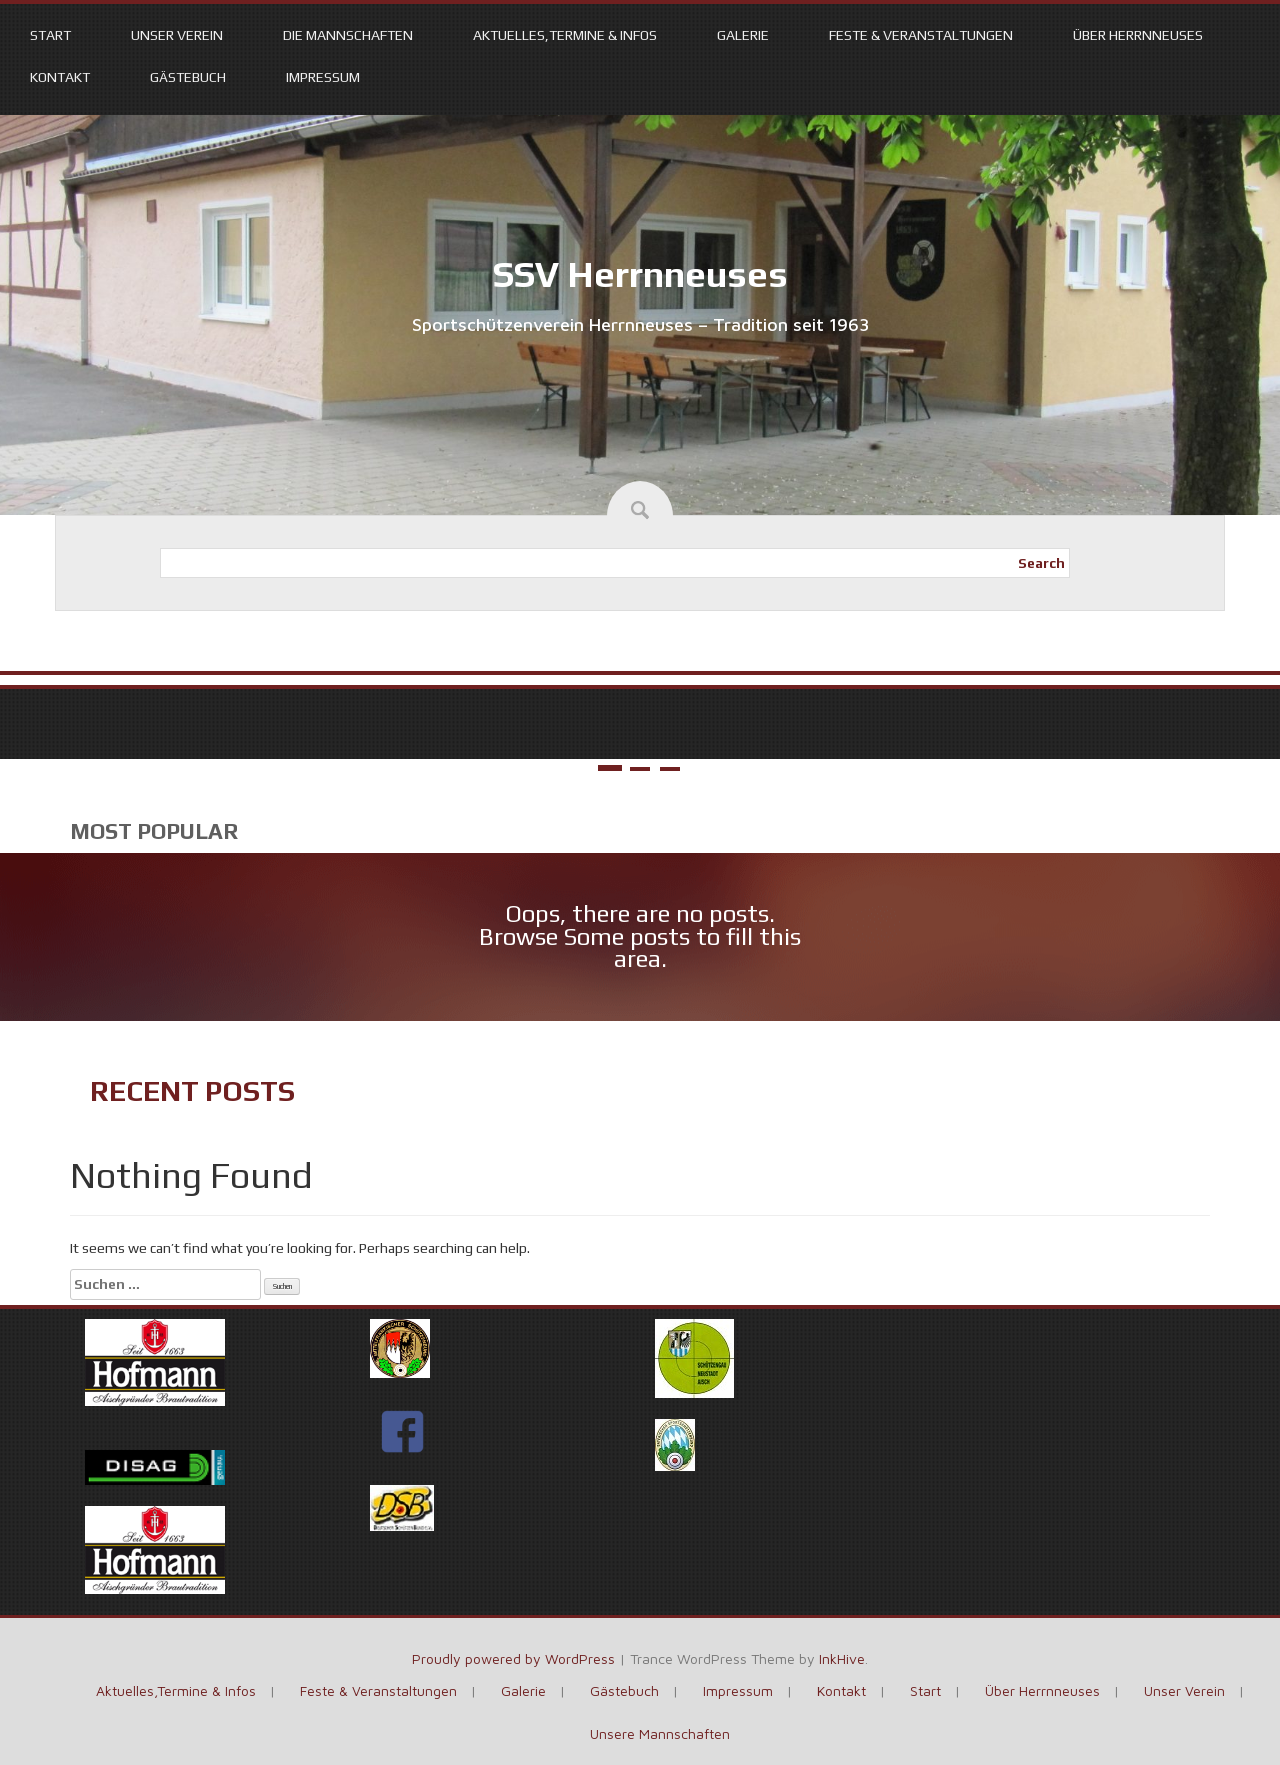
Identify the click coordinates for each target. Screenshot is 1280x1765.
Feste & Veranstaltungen (921, 35)
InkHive (842, 1658)
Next (1252, 710)
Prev (27, 710)
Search (1041, 563)
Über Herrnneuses (1138, 35)
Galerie (743, 35)
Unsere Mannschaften (660, 1733)
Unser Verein (177, 35)
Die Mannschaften (348, 35)
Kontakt (60, 77)
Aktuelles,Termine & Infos (565, 35)
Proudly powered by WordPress (513, 1658)
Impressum (323, 77)
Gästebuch (188, 77)
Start (50, 35)
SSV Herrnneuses (640, 274)
